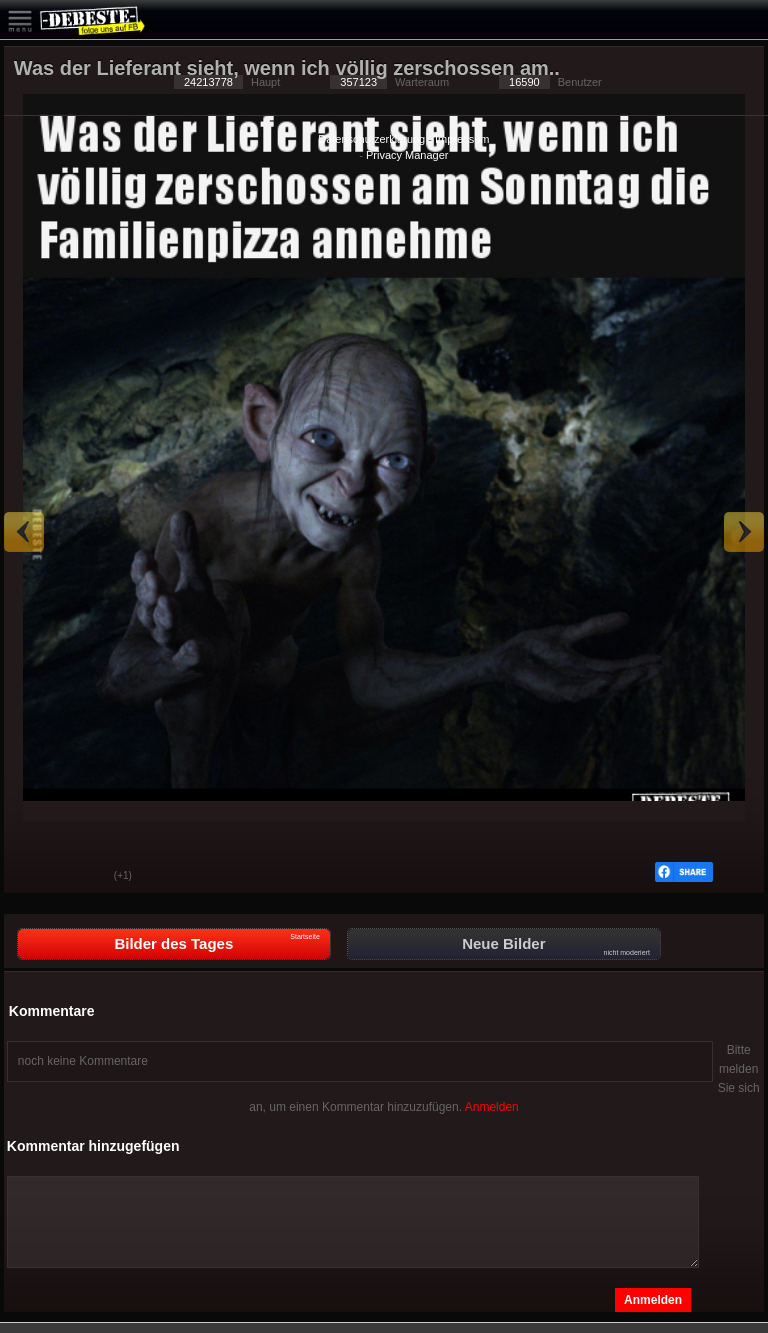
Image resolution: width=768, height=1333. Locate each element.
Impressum (462, 139)
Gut (34, 877)
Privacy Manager (407, 155)
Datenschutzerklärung (371, 139)
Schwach (84, 877)
